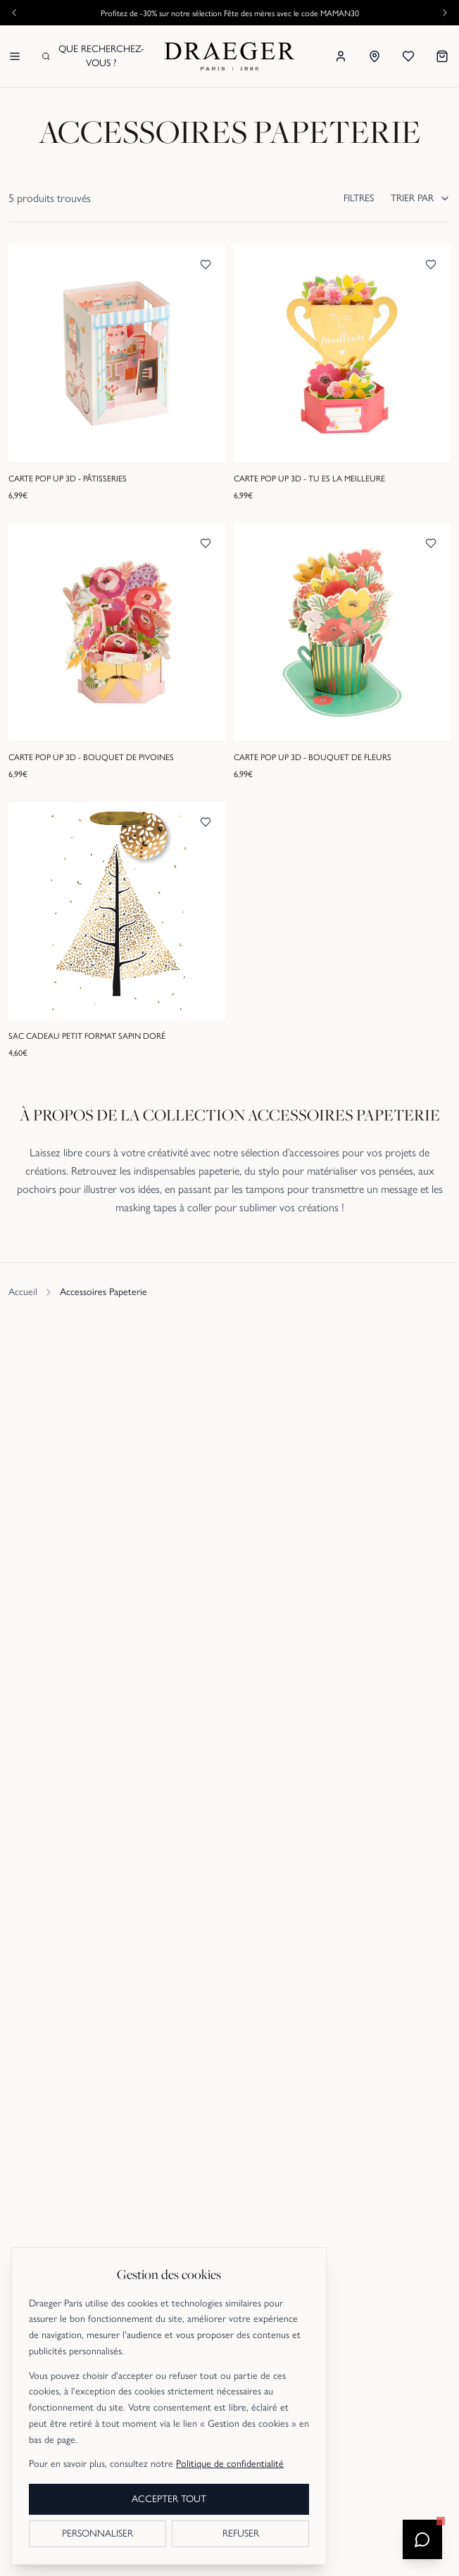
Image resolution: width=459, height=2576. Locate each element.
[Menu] (15, 56)
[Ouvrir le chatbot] (422, 2539)
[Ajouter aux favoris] (205, 264)
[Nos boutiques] (374, 56)
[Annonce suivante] (444, 12)
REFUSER (240, 2533)
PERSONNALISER (97, 2533)
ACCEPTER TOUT (169, 2499)
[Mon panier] (442, 56)
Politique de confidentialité (230, 2464)
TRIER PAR (421, 198)
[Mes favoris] (408, 56)
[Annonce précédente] (14, 12)
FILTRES (359, 198)
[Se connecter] (341, 56)
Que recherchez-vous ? (93, 56)
